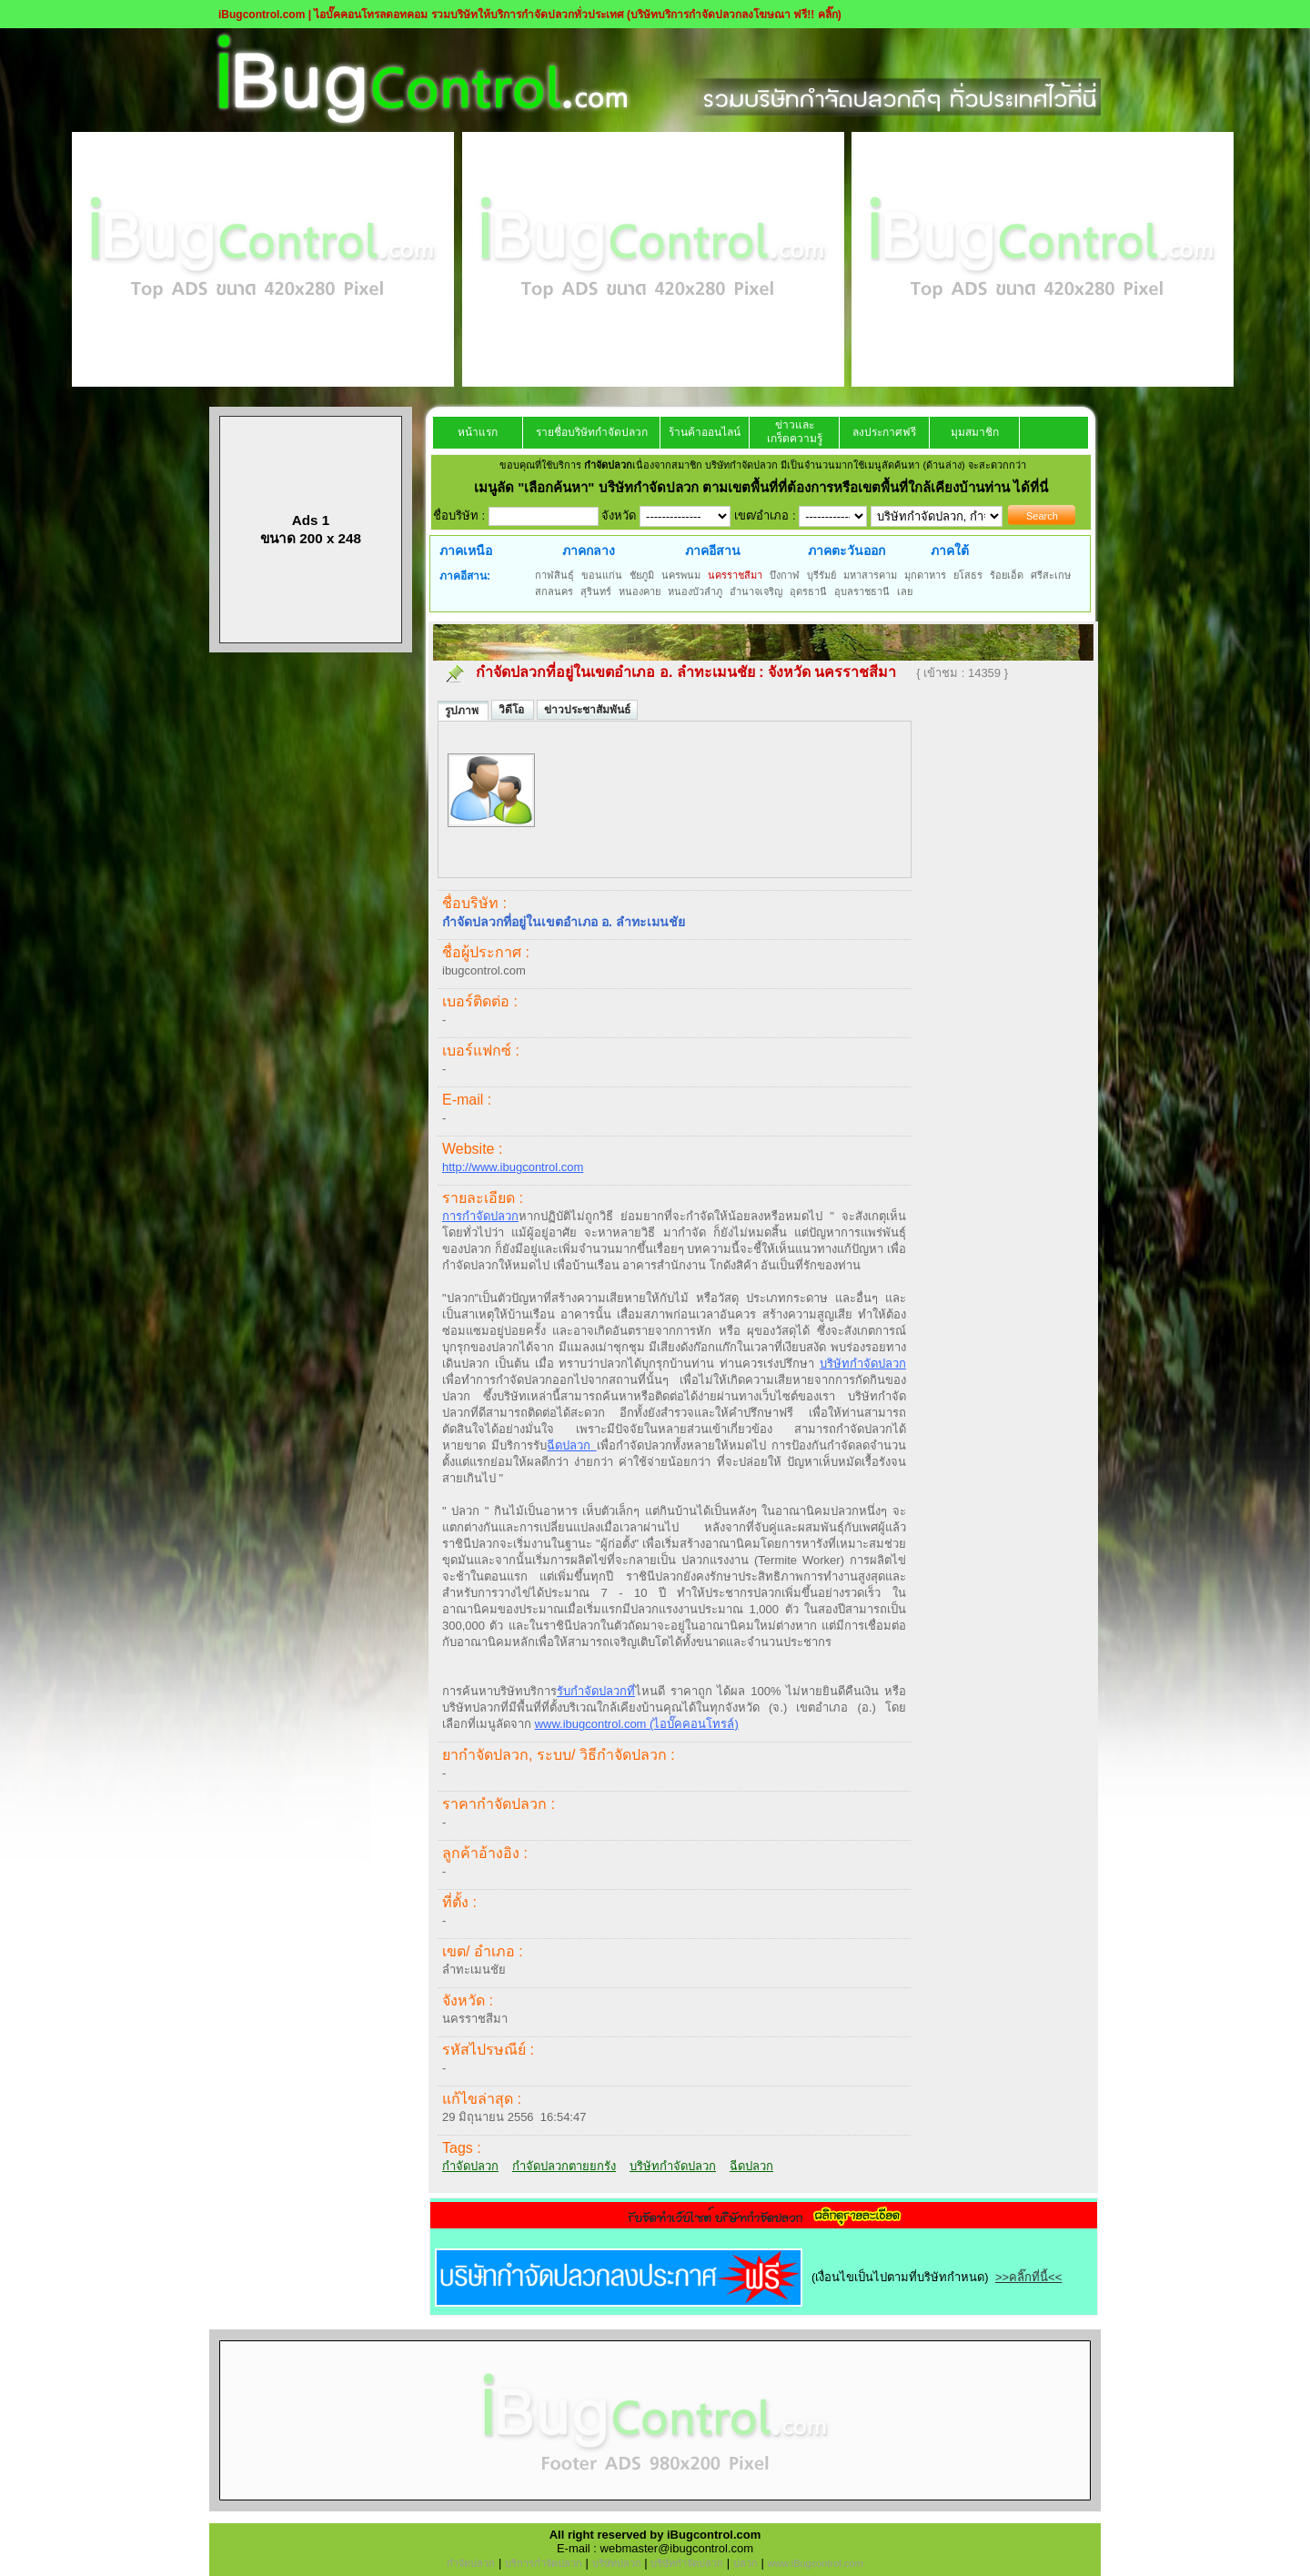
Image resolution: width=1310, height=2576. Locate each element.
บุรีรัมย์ (821, 575)
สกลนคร (554, 591)
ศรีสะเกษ (1051, 575)
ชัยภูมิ (642, 575)
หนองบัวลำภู (695, 591)
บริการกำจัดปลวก (543, 2563)
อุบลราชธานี (862, 591)
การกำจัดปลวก (480, 1216)
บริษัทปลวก (616, 2563)
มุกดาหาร (925, 575)
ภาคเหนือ (465, 550)
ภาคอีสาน (713, 550)
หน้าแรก (478, 432)
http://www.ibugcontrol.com (512, 1167)
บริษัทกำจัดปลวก (863, 1363)
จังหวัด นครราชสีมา (834, 672)
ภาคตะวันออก (846, 550)
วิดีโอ (513, 709)
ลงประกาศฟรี (884, 432)
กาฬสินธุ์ (554, 575)
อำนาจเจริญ (756, 591)
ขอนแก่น (601, 575)
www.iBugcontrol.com (814, 2563)
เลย (904, 591)
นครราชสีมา (735, 575)
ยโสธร (967, 575)
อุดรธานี (808, 591)
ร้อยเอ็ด (1006, 575)
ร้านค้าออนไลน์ (705, 432)
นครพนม (680, 575)
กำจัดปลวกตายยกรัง (564, 2166)
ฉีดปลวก (571, 1445)
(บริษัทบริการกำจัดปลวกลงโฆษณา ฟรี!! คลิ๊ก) (734, 14)
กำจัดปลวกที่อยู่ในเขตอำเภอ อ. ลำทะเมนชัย (615, 672)
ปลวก (745, 2563)
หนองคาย (639, 591)
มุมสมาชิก (975, 432)
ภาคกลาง (588, 550)
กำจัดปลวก (470, 2166)
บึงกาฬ (785, 575)
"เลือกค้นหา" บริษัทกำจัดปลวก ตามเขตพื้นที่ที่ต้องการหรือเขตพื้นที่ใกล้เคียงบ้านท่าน (765, 487)
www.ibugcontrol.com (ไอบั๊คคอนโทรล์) (637, 1724)
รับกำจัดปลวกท (596, 1691)
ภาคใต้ (950, 550)
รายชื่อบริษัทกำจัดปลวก (592, 432)
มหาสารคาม (870, 575)
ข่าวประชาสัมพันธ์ (587, 709)
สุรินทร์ (595, 591)
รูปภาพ (463, 710)
